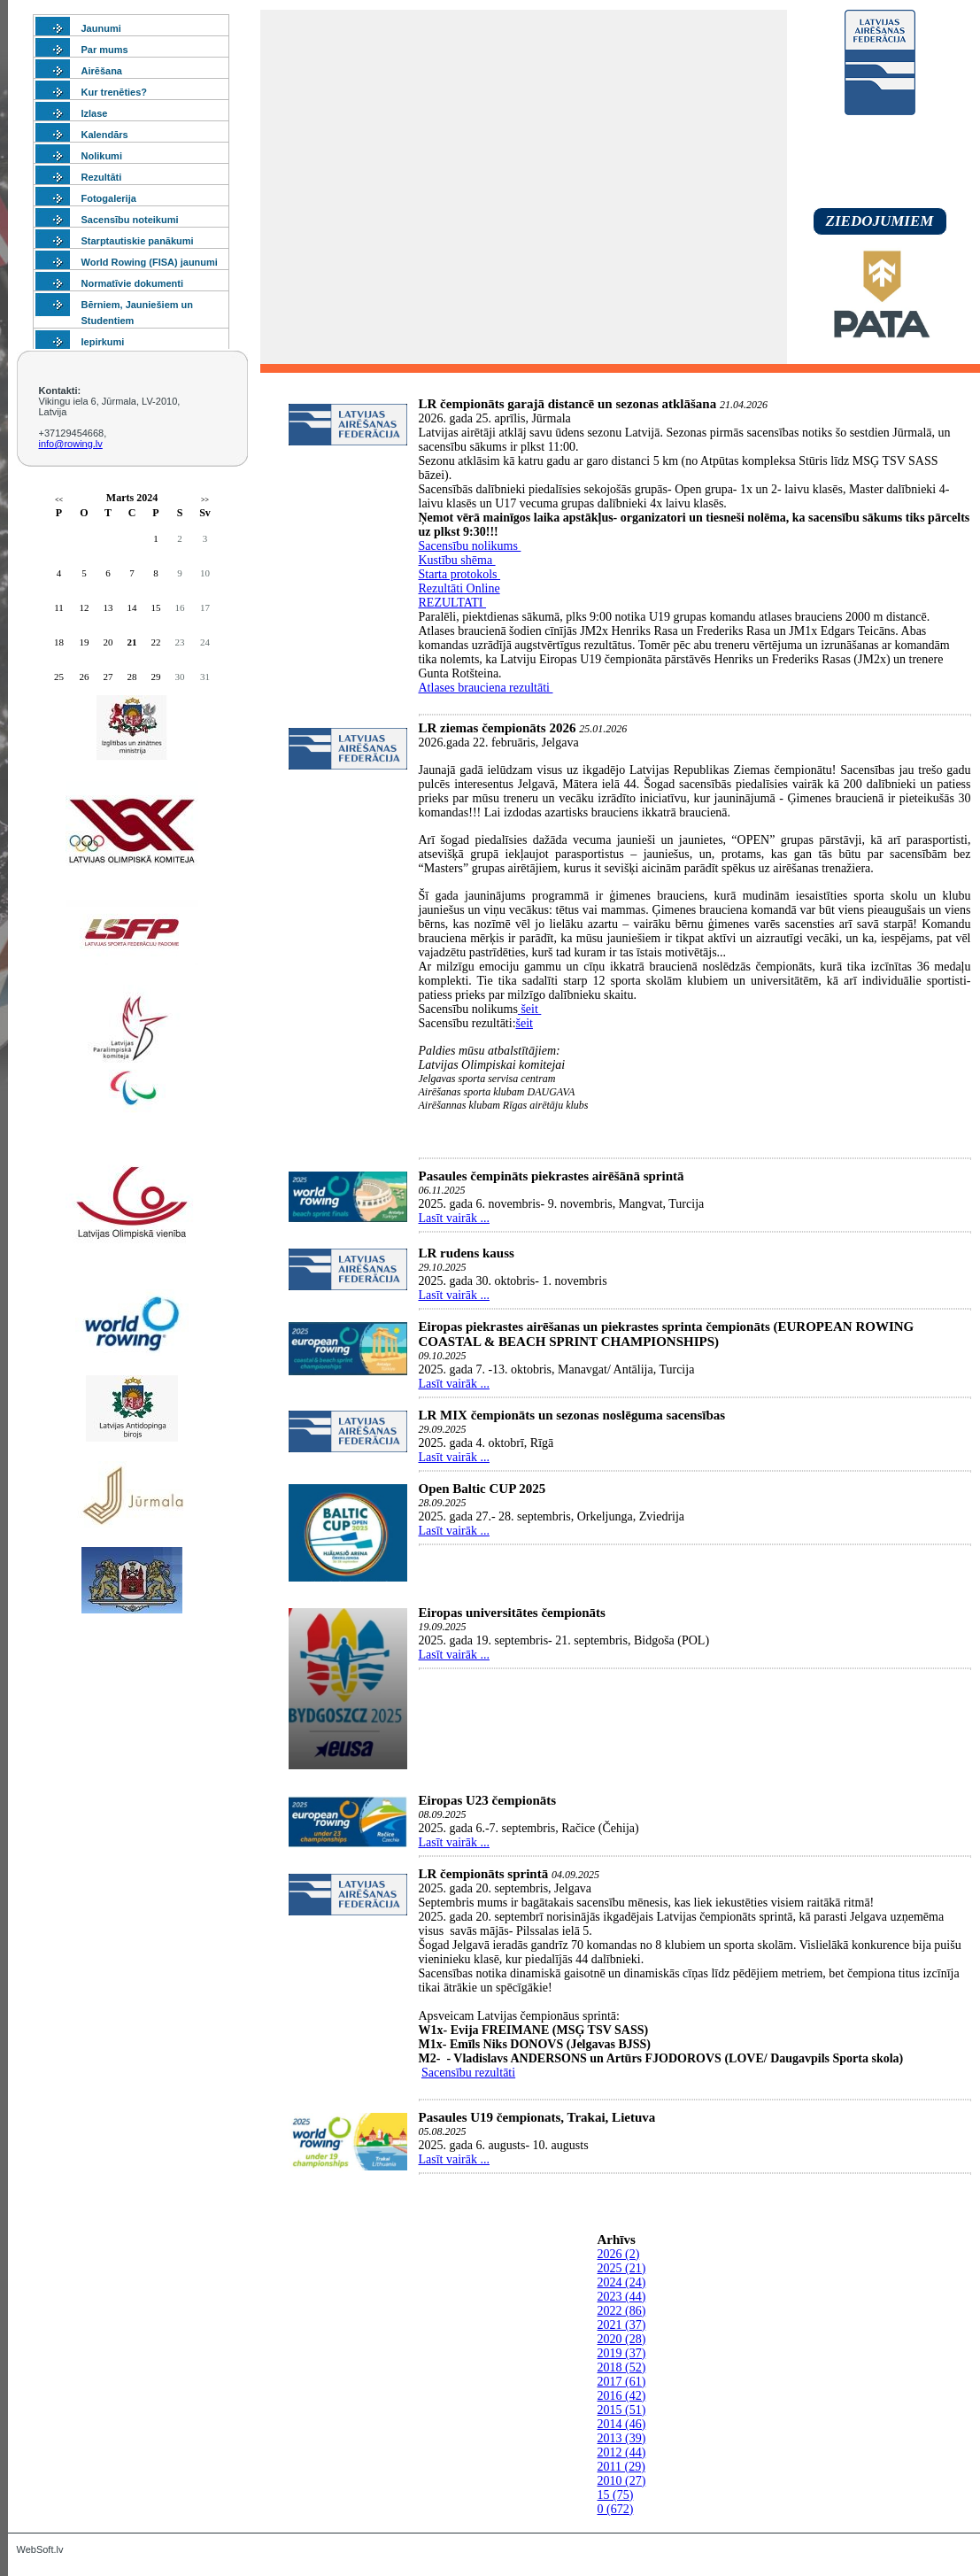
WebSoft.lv (40, 2549)
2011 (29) (621, 2466)
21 (132, 642)
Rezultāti (101, 177)
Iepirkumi (103, 342)
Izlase (94, 113)
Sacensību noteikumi (130, 219)
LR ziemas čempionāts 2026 (497, 728)
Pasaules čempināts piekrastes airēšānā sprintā (551, 1176)
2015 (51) (622, 2410)
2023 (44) (622, 2296)
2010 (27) (622, 2480)
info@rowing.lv (71, 443)
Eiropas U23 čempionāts (488, 1800)
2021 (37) (622, 2325)
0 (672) (616, 2509)
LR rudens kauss (466, 1253)
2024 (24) (622, 2282)
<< (59, 500)
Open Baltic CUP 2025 (482, 1488)
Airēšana (101, 71)
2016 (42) (622, 2395)
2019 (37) (622, 2353)
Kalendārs (104, 134)
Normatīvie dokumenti (132, 283)
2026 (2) (619, 2254)
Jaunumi (101, 28)
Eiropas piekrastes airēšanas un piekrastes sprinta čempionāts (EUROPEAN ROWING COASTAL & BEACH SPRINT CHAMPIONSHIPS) (666, 1334)
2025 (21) (622, 2268)
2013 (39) (622, 2438)
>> (205, 500)
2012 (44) (622, 2452)
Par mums (104, 49)
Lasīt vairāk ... (454, 1218)
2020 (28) (622, 2339)
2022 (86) (622, 2310)
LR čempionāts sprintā (484, 1874)
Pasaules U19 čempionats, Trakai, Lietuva (537, 2117)
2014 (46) (622, 2424)
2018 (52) (622, 2367)
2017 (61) (622, 2381)
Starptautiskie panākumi (137, 241)
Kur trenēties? (114, 92)
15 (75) (616, 2495)
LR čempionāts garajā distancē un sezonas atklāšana (568, 404)
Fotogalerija (108, 198)
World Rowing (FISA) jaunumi (149, 262)
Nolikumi (101, 156)
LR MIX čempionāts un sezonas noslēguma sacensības (572, 1415)
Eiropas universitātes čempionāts (512, 1612)
